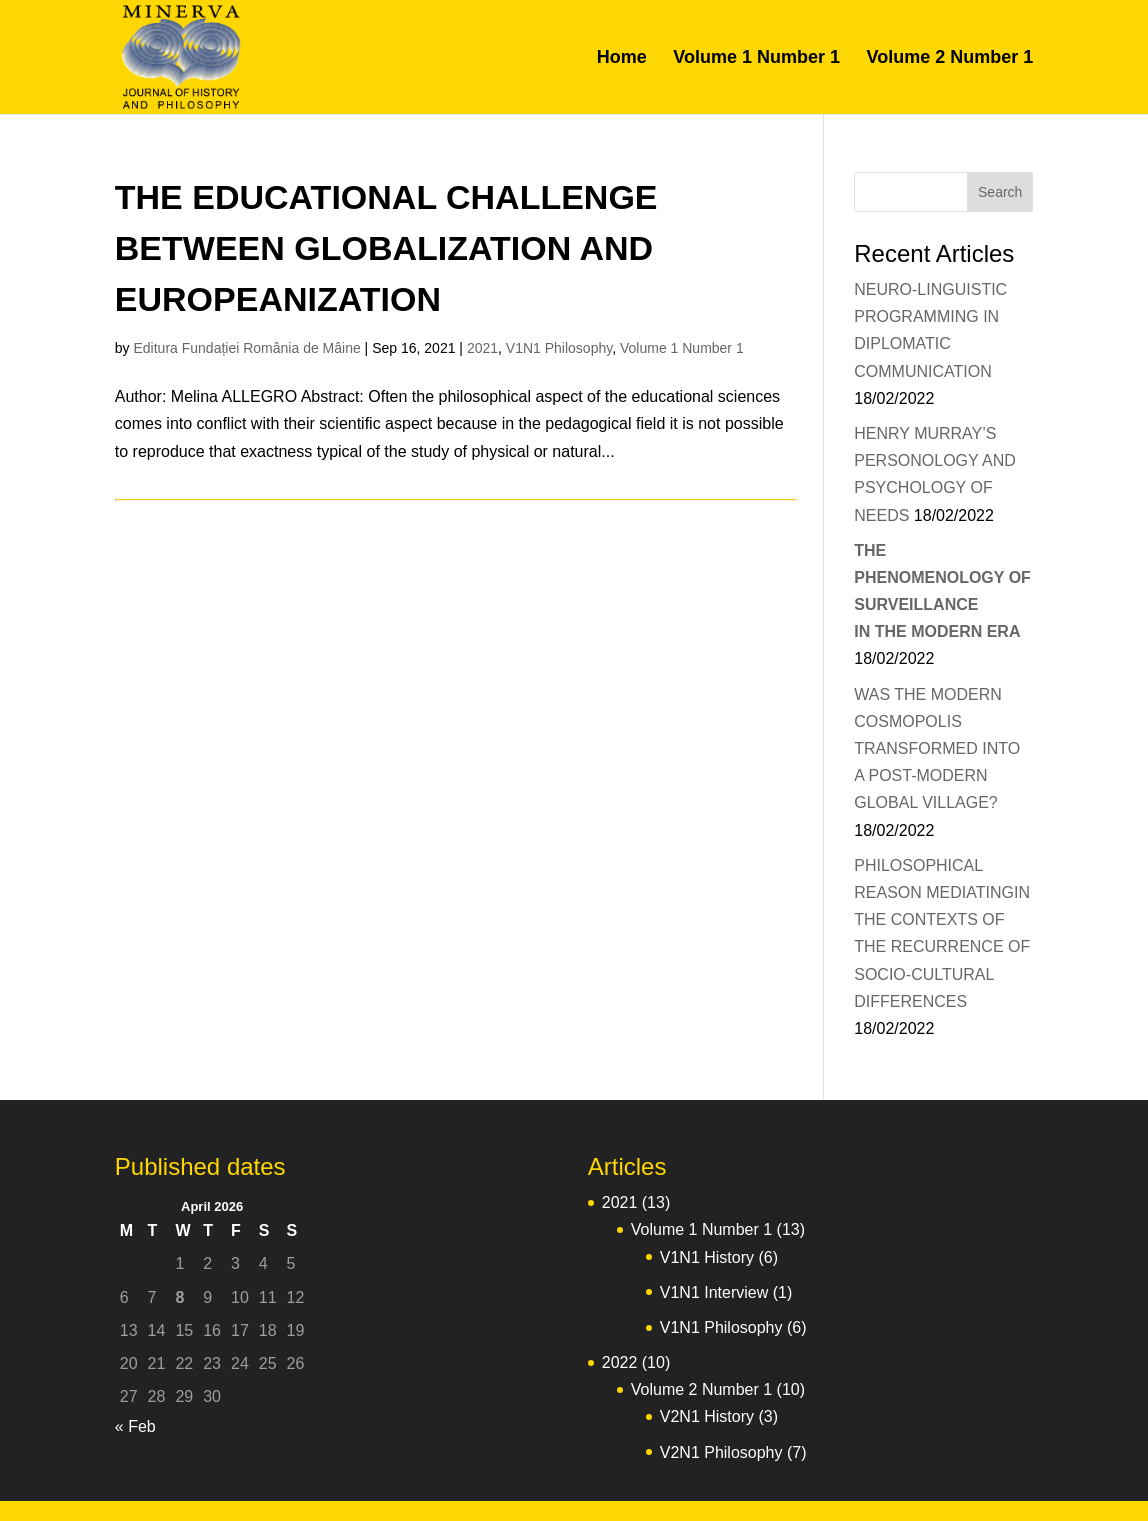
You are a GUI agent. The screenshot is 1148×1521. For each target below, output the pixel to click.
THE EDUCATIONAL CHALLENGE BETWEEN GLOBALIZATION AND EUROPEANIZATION (386, 248)
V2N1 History (707, 1416)
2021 (482, 348)
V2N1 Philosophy (721, 1452)
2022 (620, 1362)
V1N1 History (707, 1257)
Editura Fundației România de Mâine (246, 348)
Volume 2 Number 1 (949, 58)
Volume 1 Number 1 (756, 58)
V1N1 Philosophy (559, 348)
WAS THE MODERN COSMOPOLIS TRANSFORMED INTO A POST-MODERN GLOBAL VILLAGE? (937, 749)
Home (622, 58)
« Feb (135, 1426)
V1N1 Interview (714, 1292)
